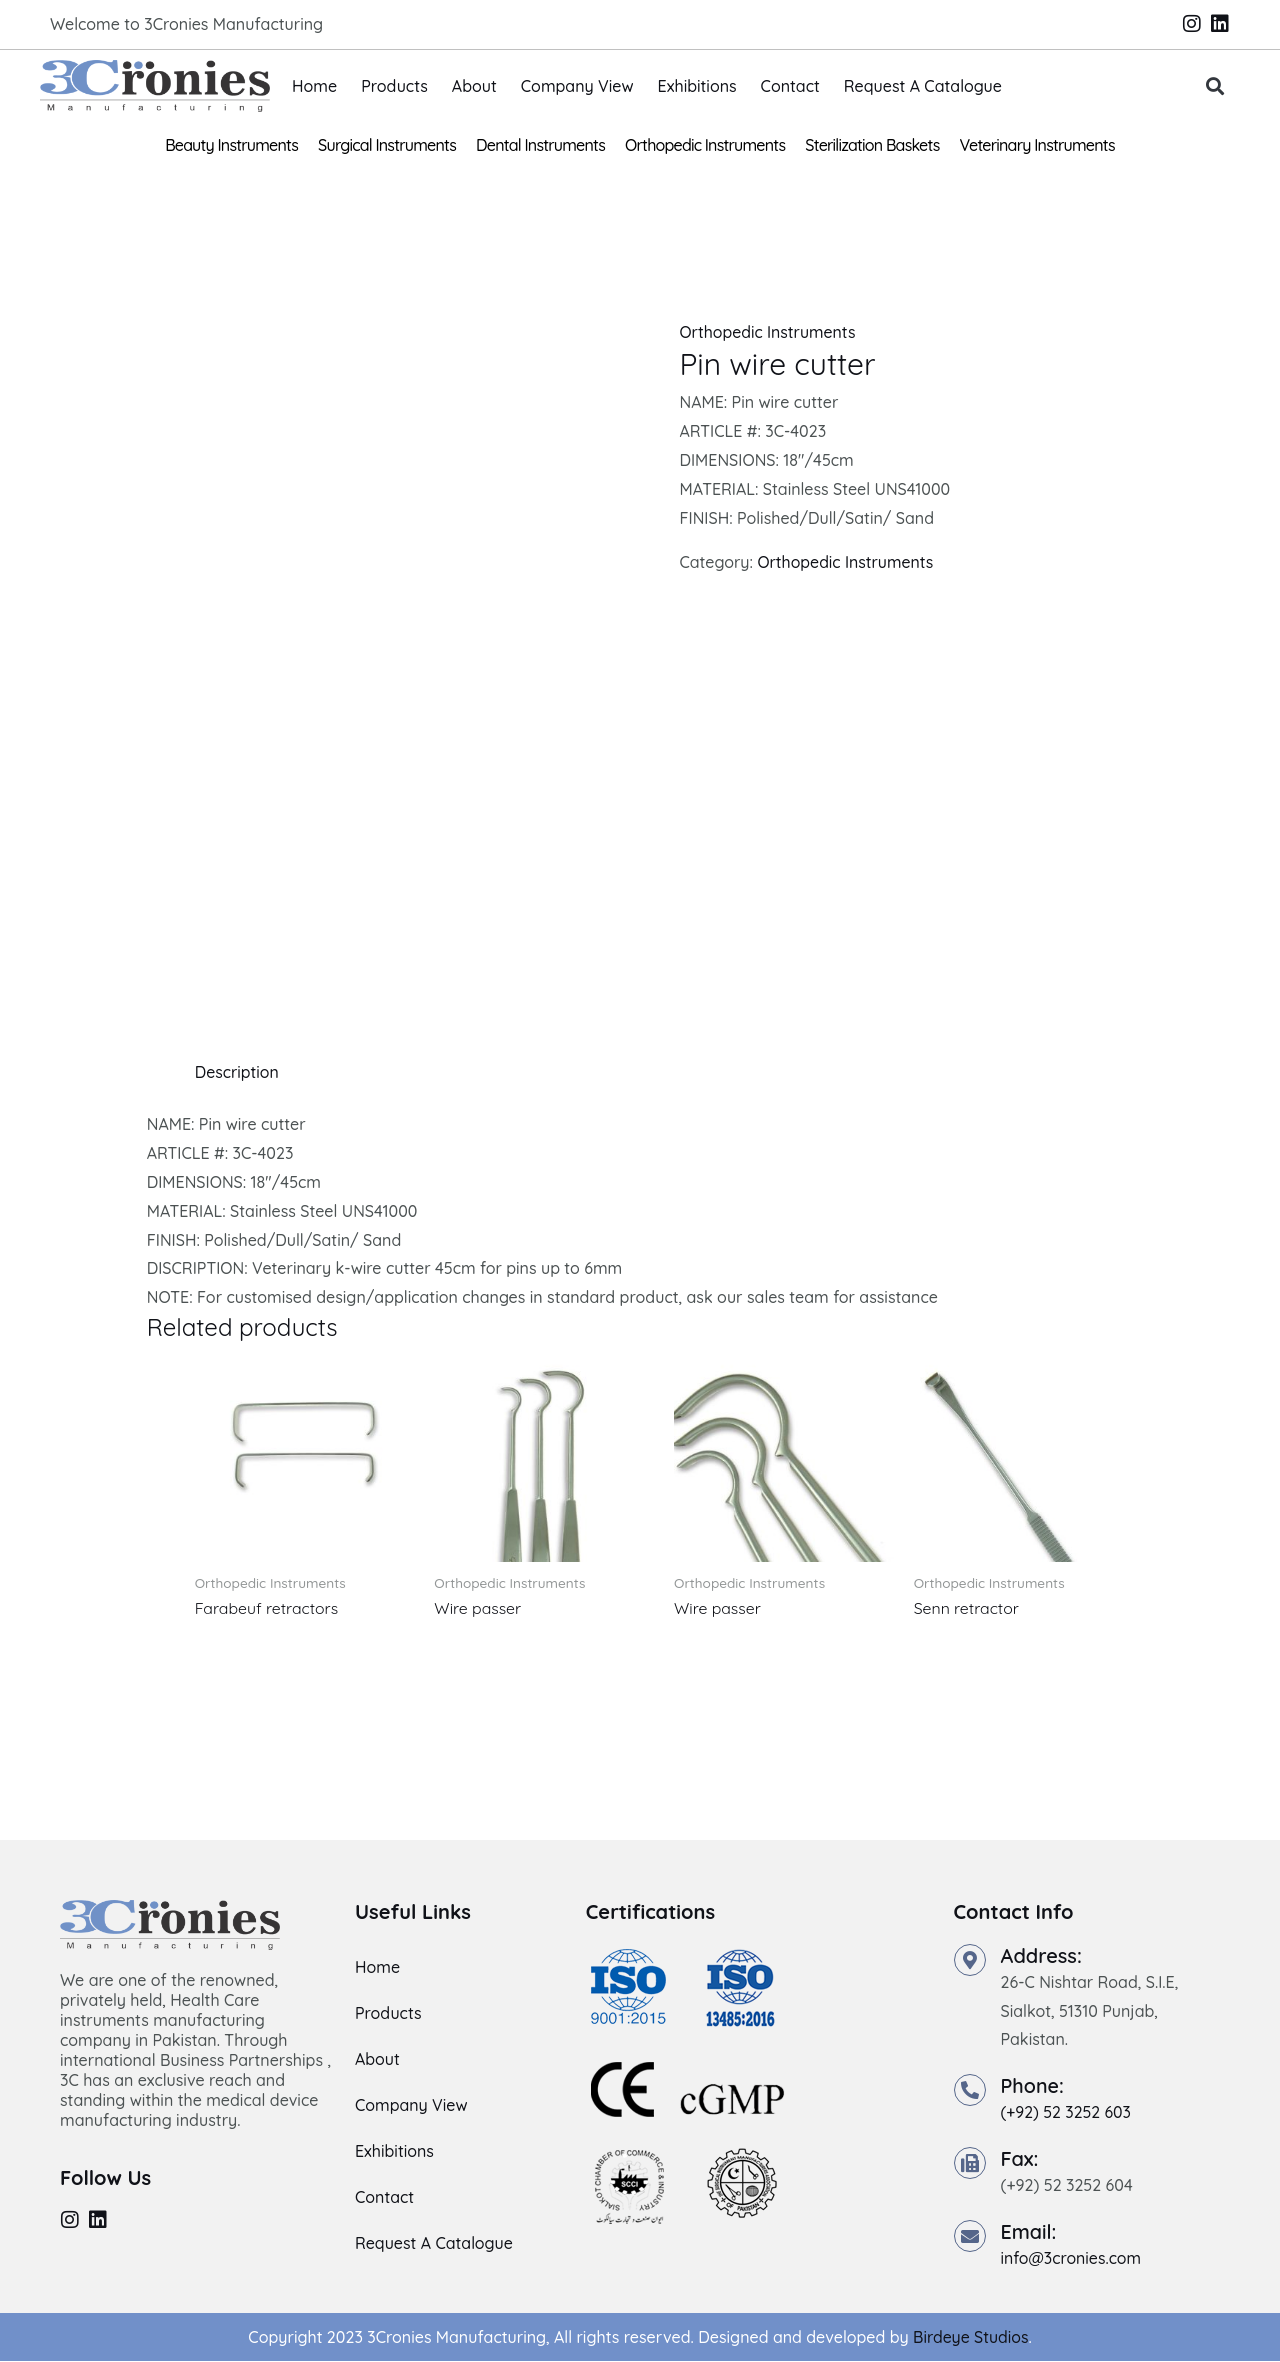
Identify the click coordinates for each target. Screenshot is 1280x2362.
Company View (577, 86)
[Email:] (970, 2236)
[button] (1215, 86)
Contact (790, 86)
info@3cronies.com (1072, 2258)
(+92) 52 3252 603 (1067, 2113)
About (474, 86)
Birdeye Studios (970, 2337)
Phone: (1033, 2086)
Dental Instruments (540, 145)
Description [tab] (237, 1072)
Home (314, 86)
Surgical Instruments (387, 145)
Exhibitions (697, 86)
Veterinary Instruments (1037, 145)
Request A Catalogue (923, 86)
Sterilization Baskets (872, 145)
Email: (1029, 2231)
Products (394, 86)
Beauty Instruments (231, 145)
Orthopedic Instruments (705, 145)
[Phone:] (970, 2091)
